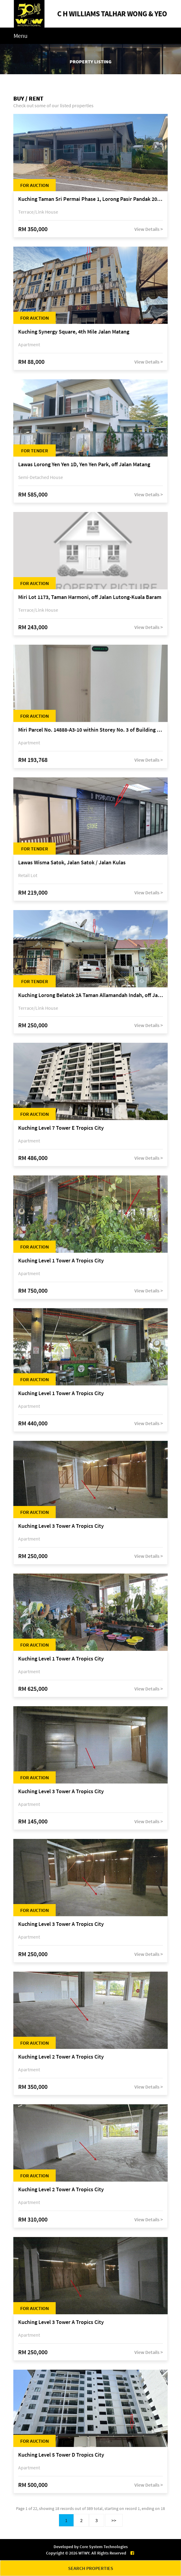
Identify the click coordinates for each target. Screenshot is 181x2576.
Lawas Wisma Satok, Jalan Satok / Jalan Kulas (72, 862)
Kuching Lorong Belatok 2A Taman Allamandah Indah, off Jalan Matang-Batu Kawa (90, 995)
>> (113, 2520)
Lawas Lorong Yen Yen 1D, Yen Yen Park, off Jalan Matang (84, 464)
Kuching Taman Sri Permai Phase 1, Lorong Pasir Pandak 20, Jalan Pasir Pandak (90, 199)
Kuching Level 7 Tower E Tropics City (61, 1128)
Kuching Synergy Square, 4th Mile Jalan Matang (73, 332)
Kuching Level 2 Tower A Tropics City (61, 2057)
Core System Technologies (104, 2546)
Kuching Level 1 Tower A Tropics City (61, 1261)
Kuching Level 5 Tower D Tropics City (61, 2455)
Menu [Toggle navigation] (21, 35)
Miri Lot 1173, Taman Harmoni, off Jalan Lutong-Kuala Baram (89, 597)
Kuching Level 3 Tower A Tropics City (61, 1526)
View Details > (148, 229)
